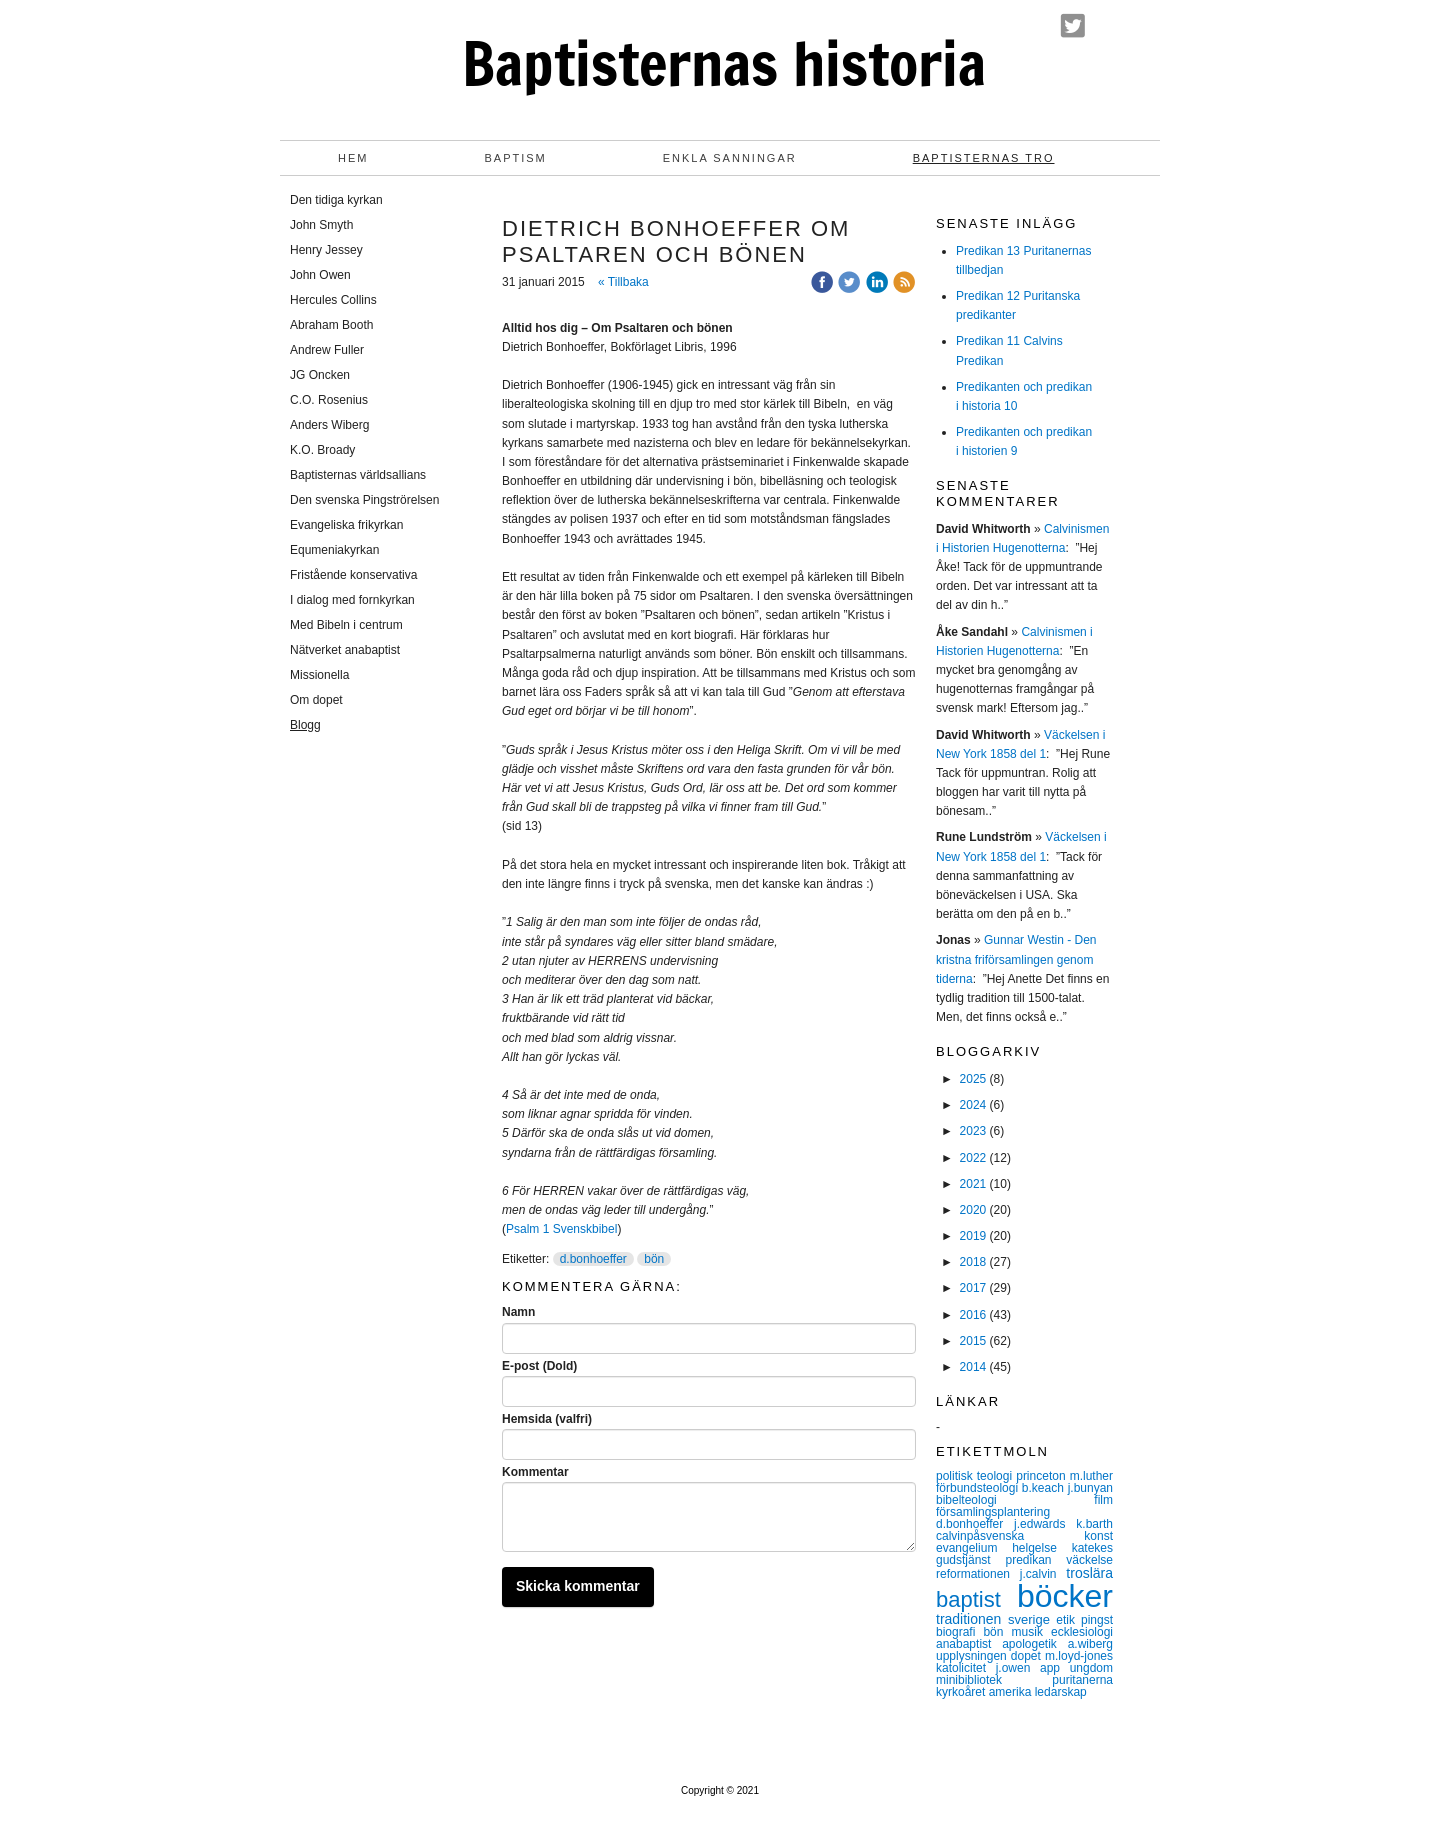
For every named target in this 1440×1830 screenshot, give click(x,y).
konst (1098, 1536)
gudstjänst (970, 1560)
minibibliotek (994, 1680)
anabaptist (969, 1644)
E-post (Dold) (539, 1366)
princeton (1042, 1476)
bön (654, 1259)
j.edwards (1045, 1524)
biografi (959, 1632)
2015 (973, 1341)
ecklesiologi (1082, 1632)
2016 (973, 1315)
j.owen (1018, 1668)
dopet (1028, 1656)
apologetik (1034, 1644)
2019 (973, 1236)
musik (1031, 1632)
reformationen (978, 1574)
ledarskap (1061, 1692)
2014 (973, 1367)
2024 (973, 1105)
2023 (973, 1131)
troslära (1089, 1573)
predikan (1035, 1560)
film (1103, 1500)
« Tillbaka (623, 282)
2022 (973, 1158)
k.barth (1094, 1524)
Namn (518, 1312)
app (1055, 1668)
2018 (973, 1262)
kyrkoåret (962, 1692)
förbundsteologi (979, 1488)
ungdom (1091, 1668)
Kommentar (535, 1472)
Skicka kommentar (578, 1586)
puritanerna (1082, 1680)
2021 (973, 1184)
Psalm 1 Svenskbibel (561, 1229)
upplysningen (973, 1656)
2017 (973, 1288)
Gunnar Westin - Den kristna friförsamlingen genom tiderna (1016, 959)
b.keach (1045, 1488)
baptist (976, 1599)
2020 (973, 1210)
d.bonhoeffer (593, 1259)
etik (1068, 1620)
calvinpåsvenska (1010, 1536)
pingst (1097, 1620)
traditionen (972, 1619)
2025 (973, 1079)
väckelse (1089, 1560)
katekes (1092, 1548)
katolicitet (966, 1668)
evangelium (974, 1548)
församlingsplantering (993, 1512)
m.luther (1091, 1476)
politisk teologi (976, 1476)
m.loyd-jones (1079, 1656)
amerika (1012, 1692)
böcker (1065, 1596)
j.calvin (1043, 1574)
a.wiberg (1090, 1644)
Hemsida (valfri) (547, 1419)
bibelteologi (1015, 1500)
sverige (1032, 1619)
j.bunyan (1090, 1488)
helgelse (1041, 1548)
